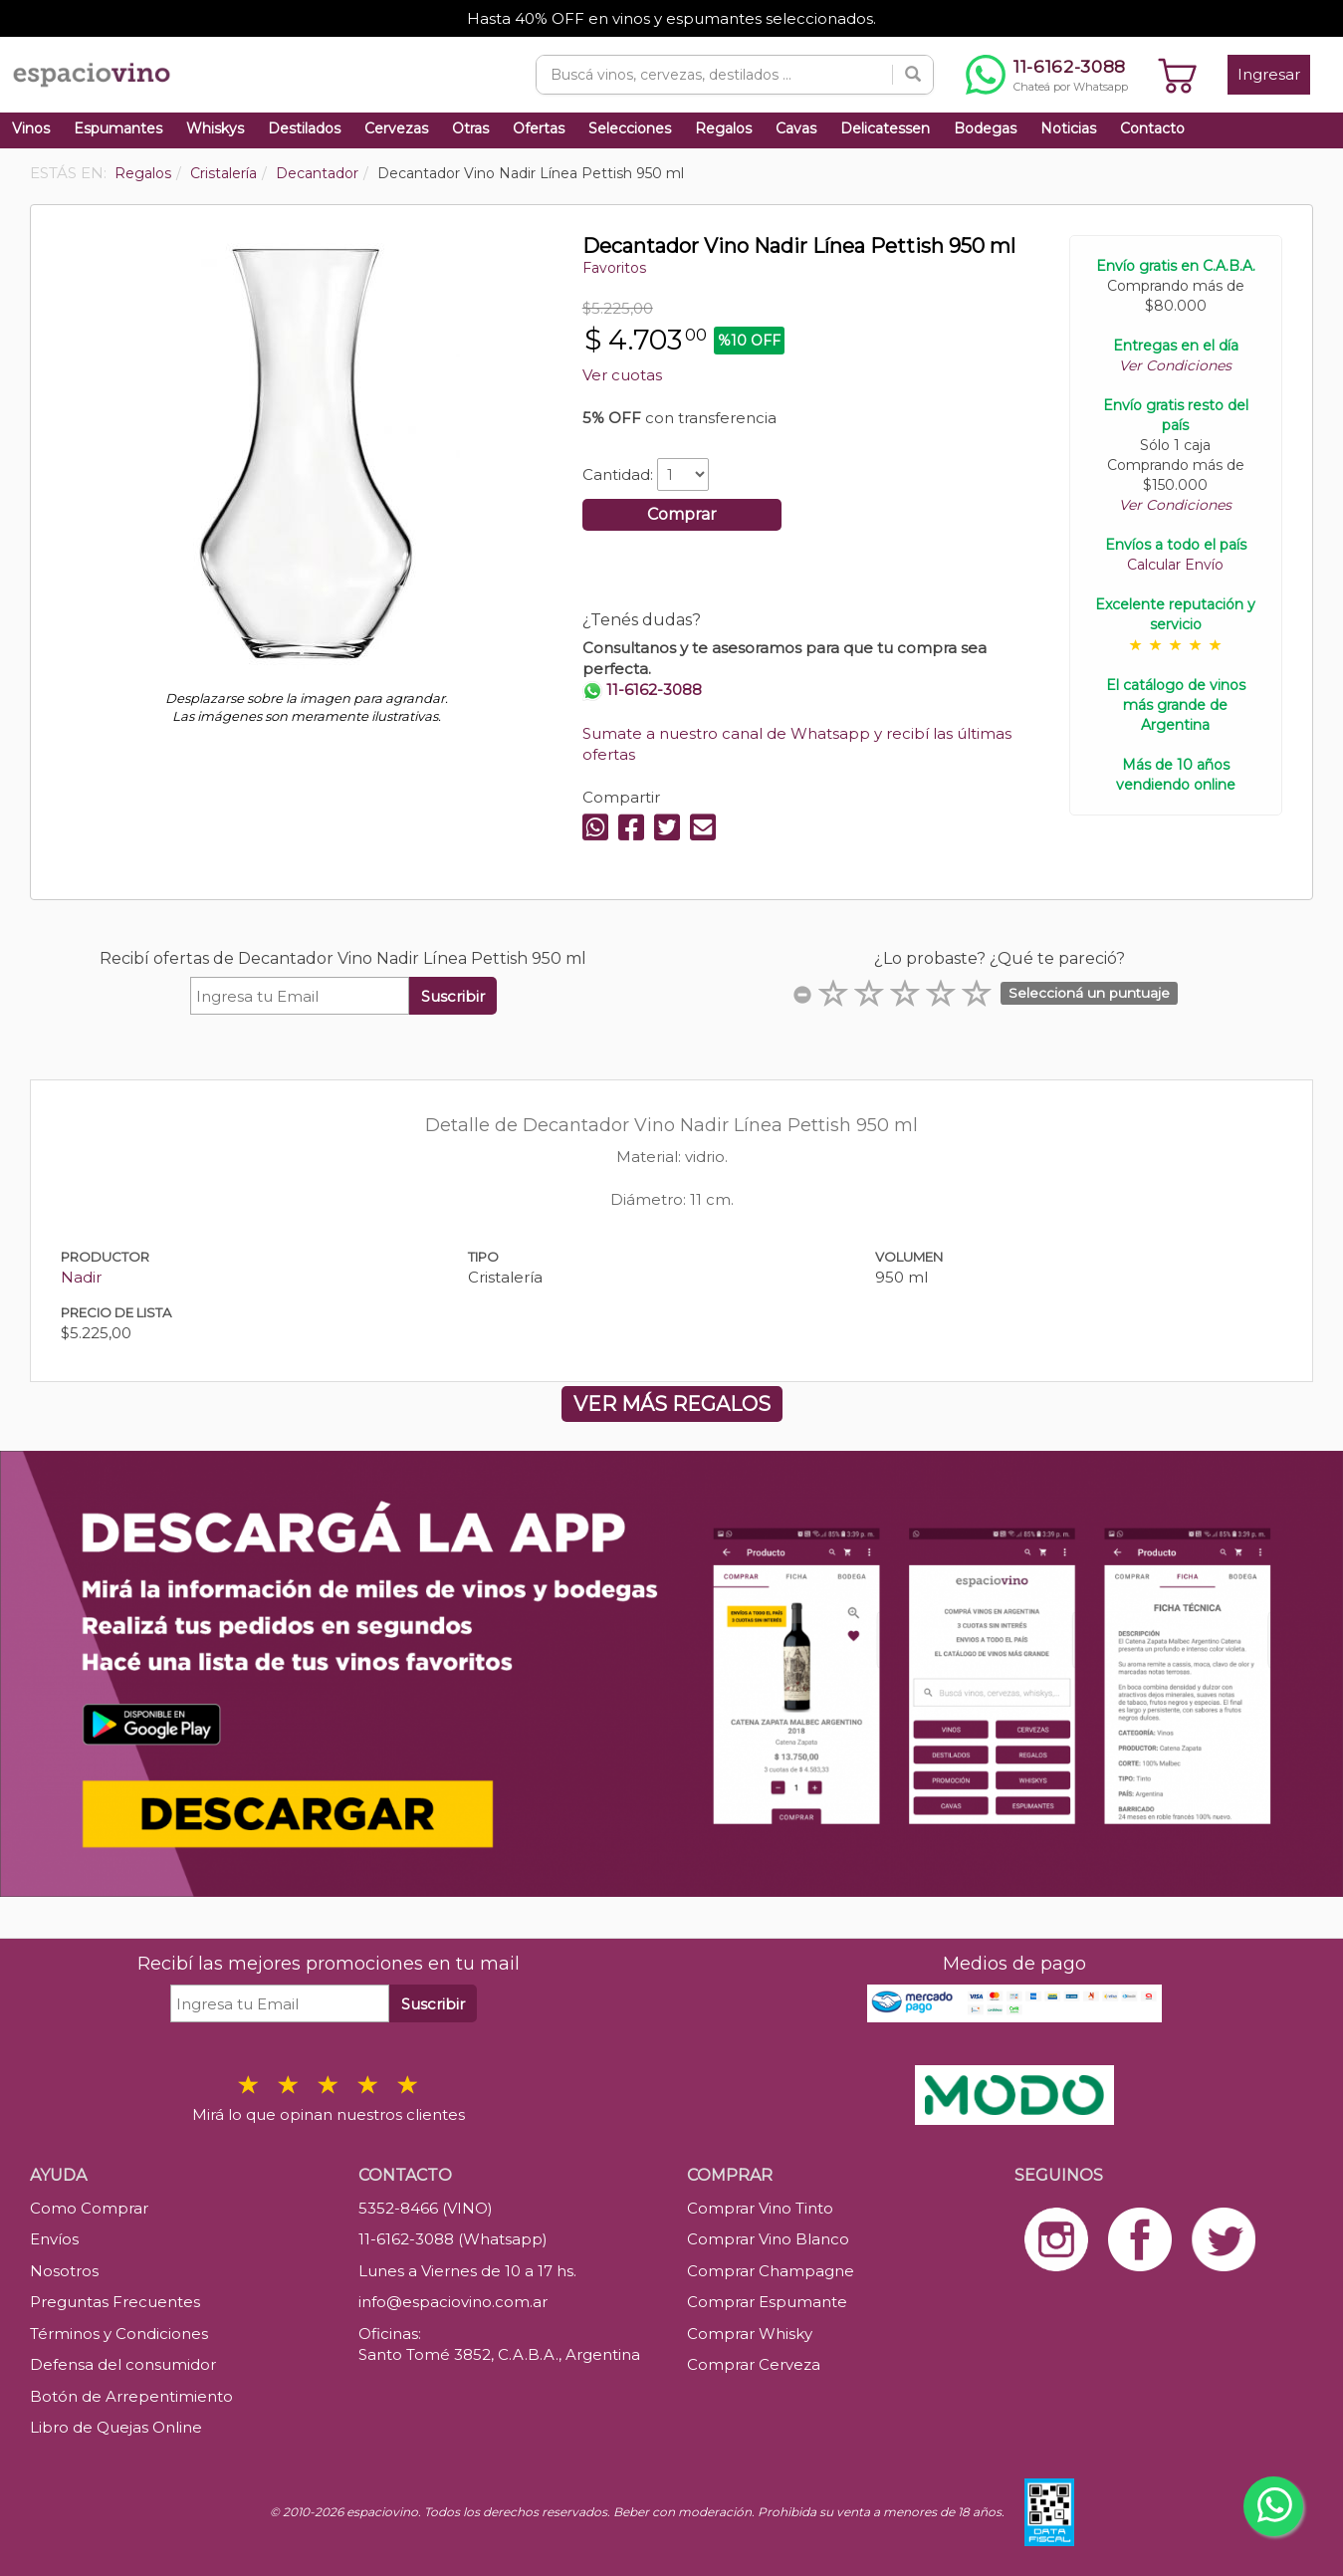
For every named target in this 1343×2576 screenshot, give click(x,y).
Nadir (81, 1277)
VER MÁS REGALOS (672, 1404)
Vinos (31, 128)
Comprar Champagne (770, 2270)
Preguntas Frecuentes (115, 2301)
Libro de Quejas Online (116, 2427)
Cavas (796, 128)
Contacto (1152, 128)
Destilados (304, 128)
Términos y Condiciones (119, 2333)
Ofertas (538, 128)
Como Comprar (89, 2208)
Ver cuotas (622, 374)
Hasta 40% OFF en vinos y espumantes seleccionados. (671, 18)
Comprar (682, 514)
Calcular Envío (1175, 565)
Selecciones (629, 128)
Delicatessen (885, 128)
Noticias (1068, 128)
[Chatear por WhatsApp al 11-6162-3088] (1047, 75)
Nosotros (64, 2270)
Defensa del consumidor (123, 2364)
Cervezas (396, 128)
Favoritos (614, 268)
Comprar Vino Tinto (760, 2208)
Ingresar (1268, 74)
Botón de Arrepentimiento (131, 2396)
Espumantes (118, 128)
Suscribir (453, 996)
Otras (470, 128)
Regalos (723, 128)
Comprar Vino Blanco (768, 2238)
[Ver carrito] (1178, 75)
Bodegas (985, 128)
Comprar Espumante (767, 2301)
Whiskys (215, 128)
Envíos (54, 2238)
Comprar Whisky (749, 2333)
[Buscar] (913, 75)
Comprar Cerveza (753, 2364)
